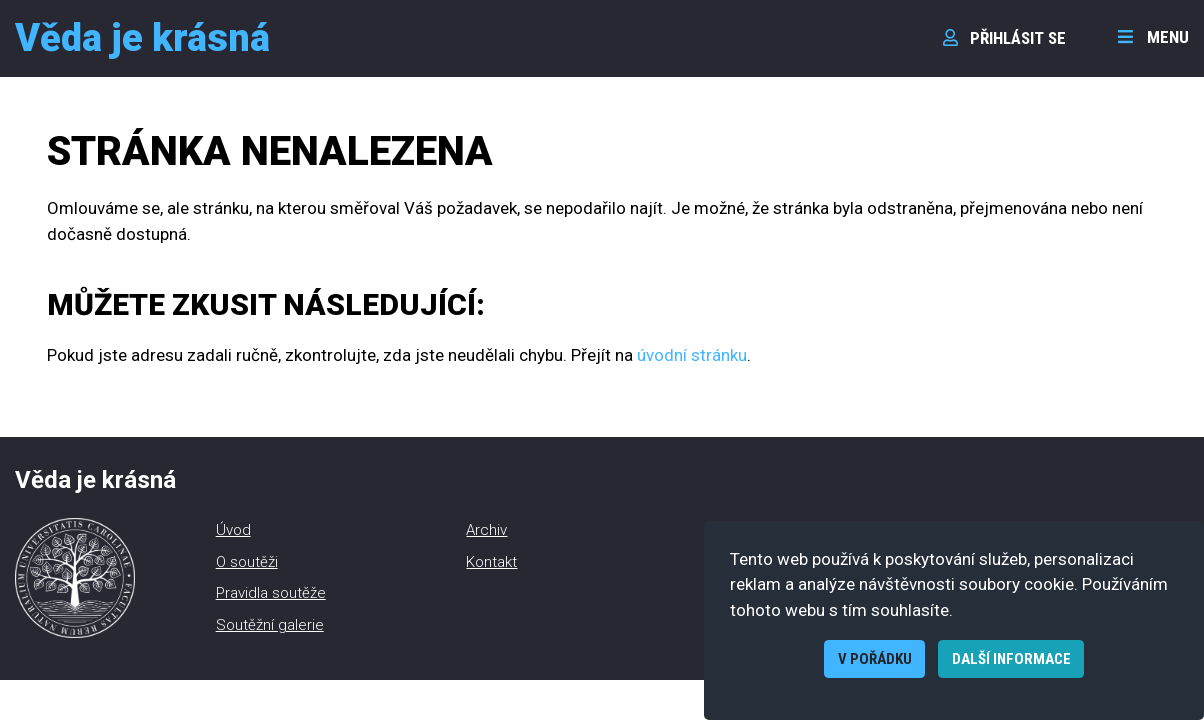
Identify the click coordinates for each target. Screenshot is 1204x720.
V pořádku (875, 659)
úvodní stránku (692, 355)
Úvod (233, 530)
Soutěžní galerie (270, 625)
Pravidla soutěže (271, 593)
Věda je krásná (142, 38)
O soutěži (247, 562)
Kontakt (491, 562)
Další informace (1011, 659)
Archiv (486, 530)
